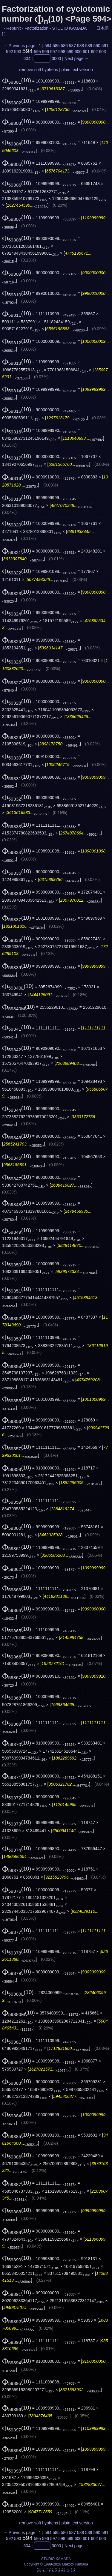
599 (70, 51)
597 (53, 51)
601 (86, 51)
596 (45, 51)
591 (105, 45)
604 (27, 58)
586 (64, 45)
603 (102, 51)
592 (9, 51)
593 (17, 51)
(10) (16, 80)
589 (88, 45)
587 (72, 45)
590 (96, 45)
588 (80, 45)
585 (56, 45)
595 (37, 51)
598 (61, 51)
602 (94, 51)
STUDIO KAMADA (69, 28)
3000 (56, 58)
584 (48, 45)
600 (78, 51)
